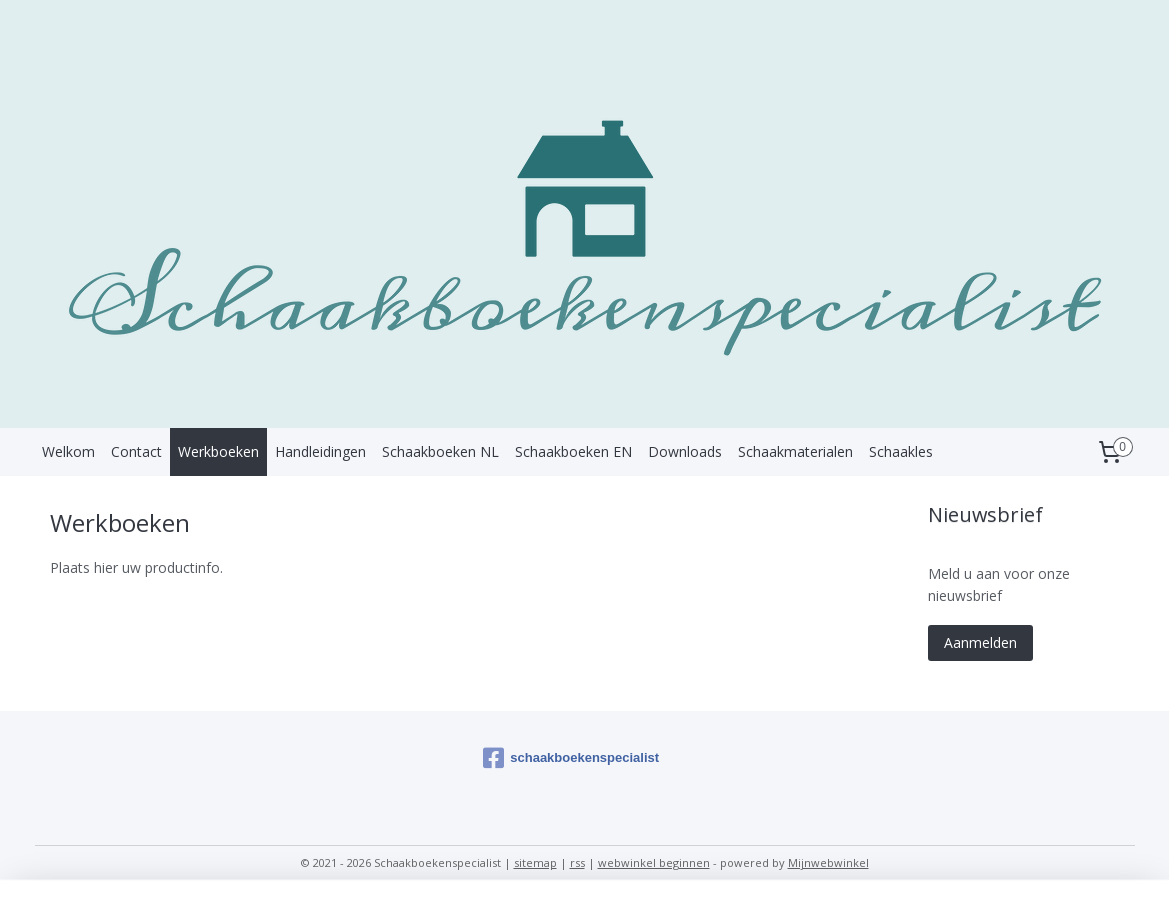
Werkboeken (218, 451)
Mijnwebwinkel (828, 862)
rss (577, 862)
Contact (136, 451)
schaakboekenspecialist (571, 758)
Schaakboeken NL (440, 451)
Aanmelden (980, 642)
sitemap (535, 862)
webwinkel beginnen (654, 862)
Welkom (68, 451)
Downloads (685, 451)
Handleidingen (320, 451)
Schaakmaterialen (795, 451)
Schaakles (901, 451)
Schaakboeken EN (573, 451)
